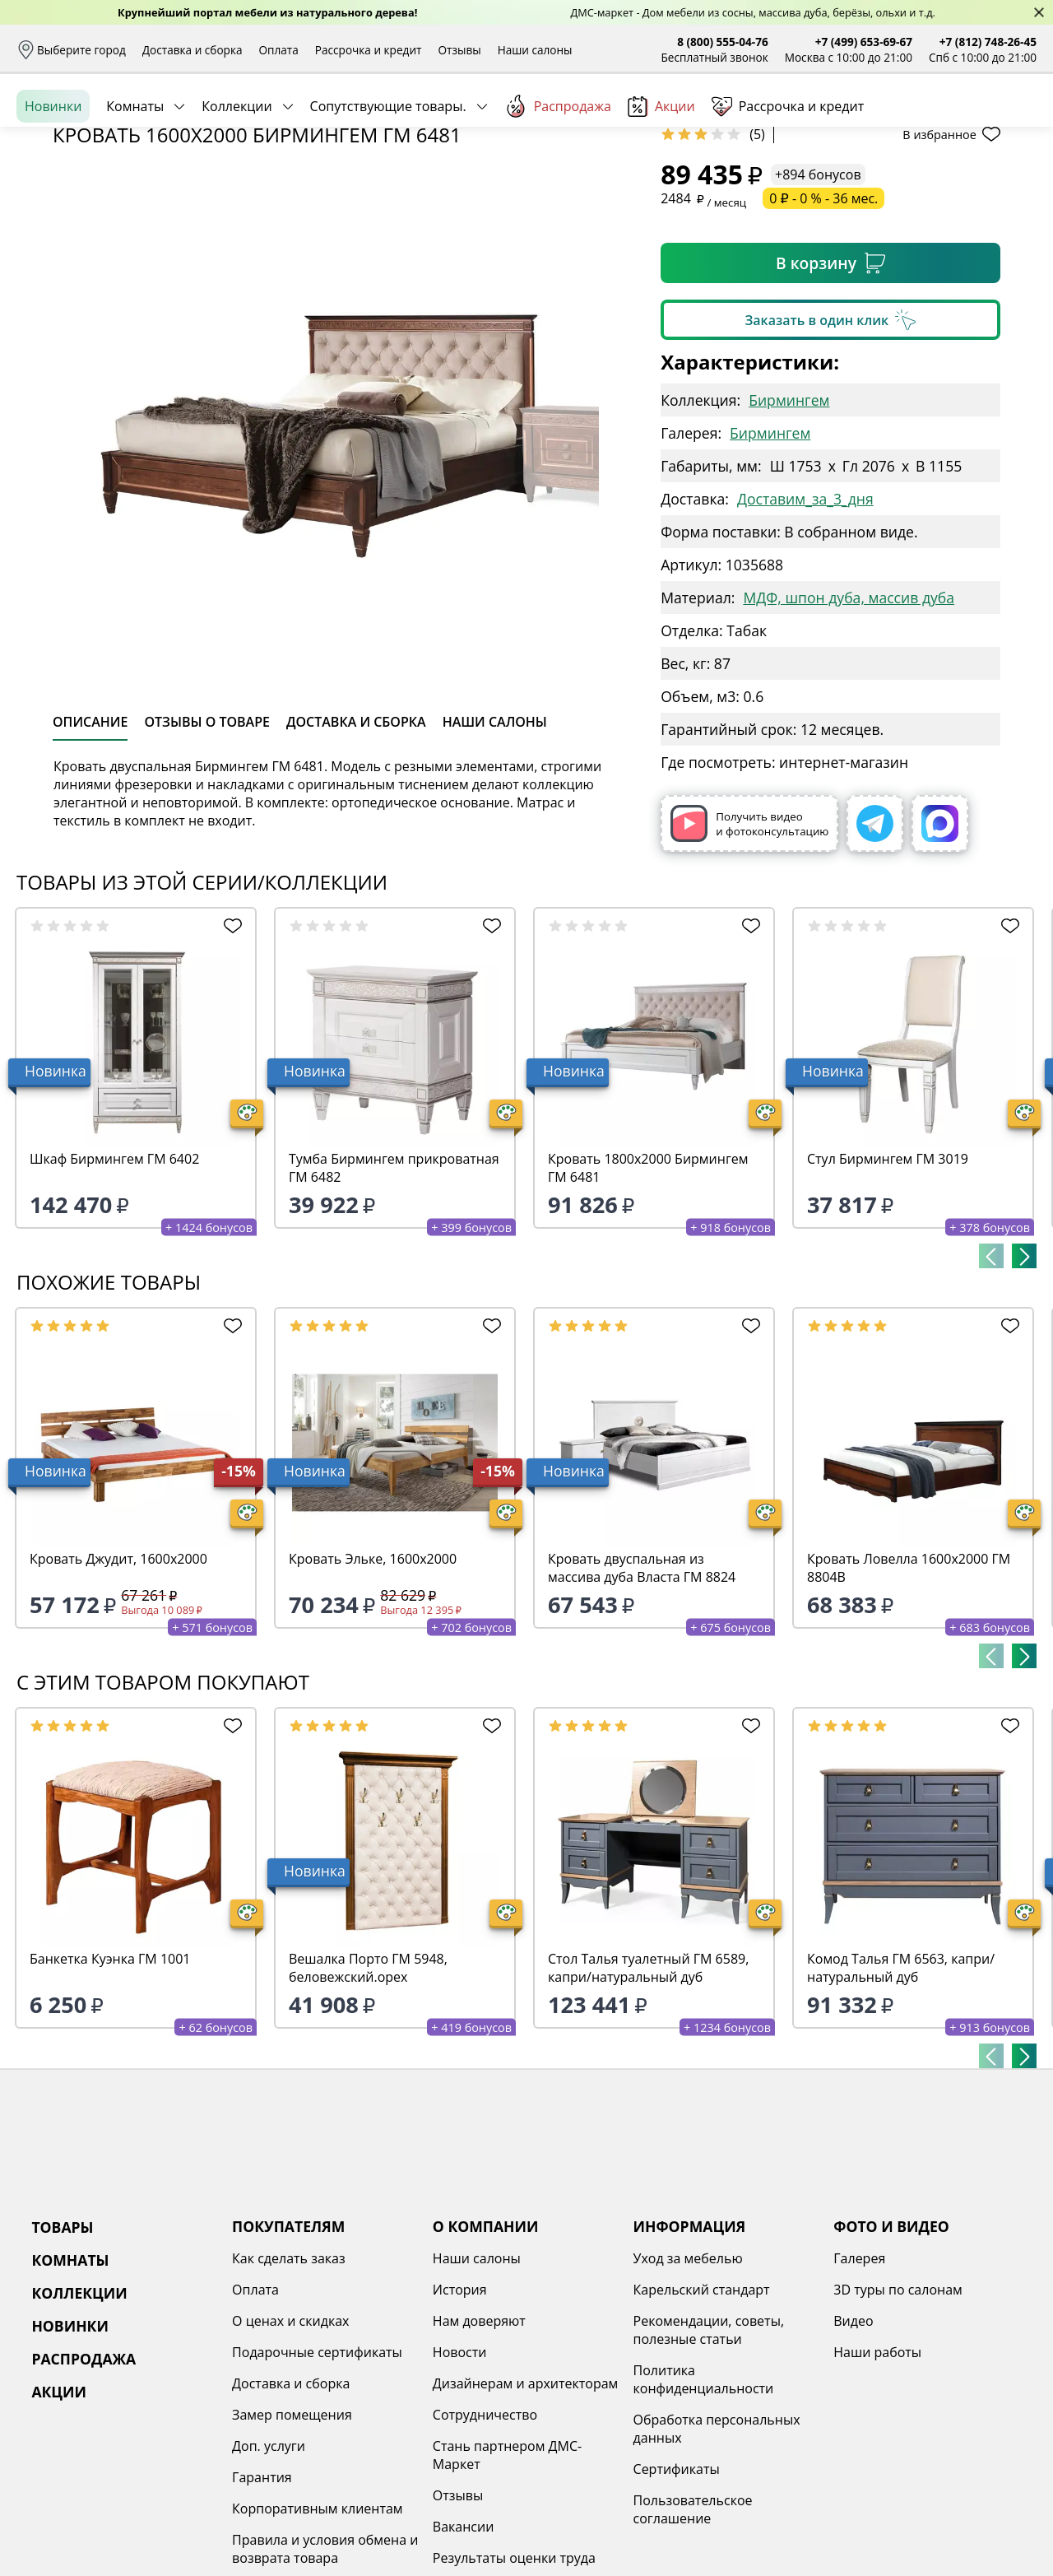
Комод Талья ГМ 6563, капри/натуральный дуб (901, 2094)
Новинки (53, 180)
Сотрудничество (485, 2541)
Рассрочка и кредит (368, 50)
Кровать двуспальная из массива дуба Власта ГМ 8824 (641, 1694)
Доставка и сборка (192, 50)
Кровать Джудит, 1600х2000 (118, 1685)
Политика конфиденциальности (703, 2506)
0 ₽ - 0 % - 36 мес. (823, 325)
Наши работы (877, 2479)
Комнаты (135, 180)
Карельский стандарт (701, 2416)
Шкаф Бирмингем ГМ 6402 (114, 1285)
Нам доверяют (479, 2448)
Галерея (859, 2385)
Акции (661, 180)
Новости (460, 2479)
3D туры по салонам (897, 2416)
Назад (59, 218)
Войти (872, 123)
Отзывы (459, 50)
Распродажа (557, 180)
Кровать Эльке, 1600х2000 (373, 1685)
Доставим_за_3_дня (805, 625)
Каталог (228, 123)
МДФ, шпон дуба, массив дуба (848, 724)
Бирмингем (789, 527)
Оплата (279, 50)
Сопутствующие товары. (388, 180)
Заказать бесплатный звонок (961, 180)
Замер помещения (292, 2541)
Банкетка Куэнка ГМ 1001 (110, 2085)
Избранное (939, 123)
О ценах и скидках (290, 2448)
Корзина (1012, 123)
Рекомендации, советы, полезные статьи (709, 2457)
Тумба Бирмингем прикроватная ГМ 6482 (394, 1294)
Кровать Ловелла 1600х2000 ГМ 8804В (908, 1694)
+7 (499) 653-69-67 (863, 41)
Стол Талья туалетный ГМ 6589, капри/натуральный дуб (648, 2094)
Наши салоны (535, 50)
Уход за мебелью (688, 2385)
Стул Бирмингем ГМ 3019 (887, 1285)
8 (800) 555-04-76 (722, 41)
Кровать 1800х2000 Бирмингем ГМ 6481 (648, 1294)
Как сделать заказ (289, 2385)
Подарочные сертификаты (317, 2479)
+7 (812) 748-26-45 (988, 41)
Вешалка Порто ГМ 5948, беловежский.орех (368, 2094)
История (460, 2416)
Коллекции (236, 180)
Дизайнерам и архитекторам (526, 2510)
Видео (853, 2448)
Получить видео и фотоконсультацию (749, 950)
